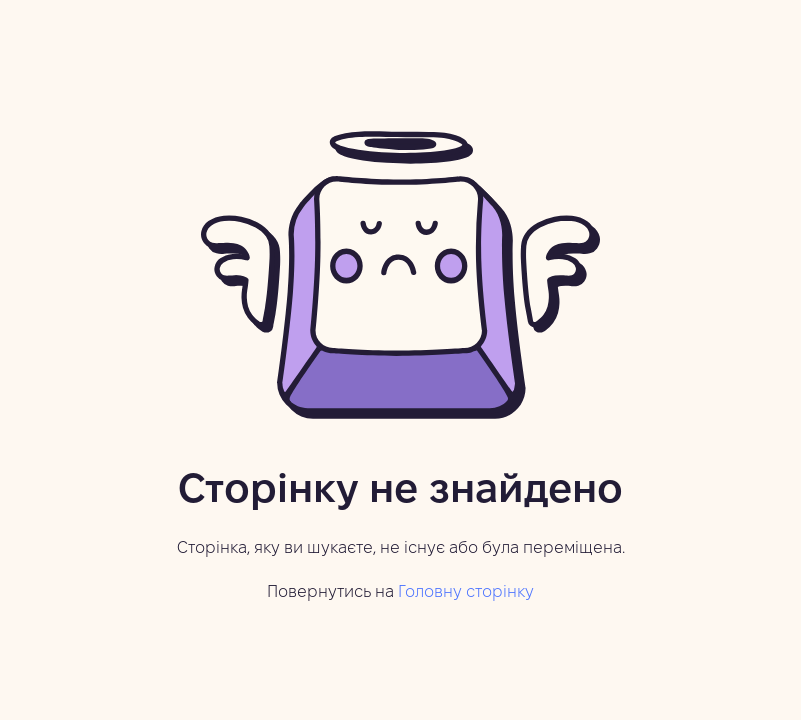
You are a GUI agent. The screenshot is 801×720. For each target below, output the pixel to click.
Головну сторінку (466, 592)
